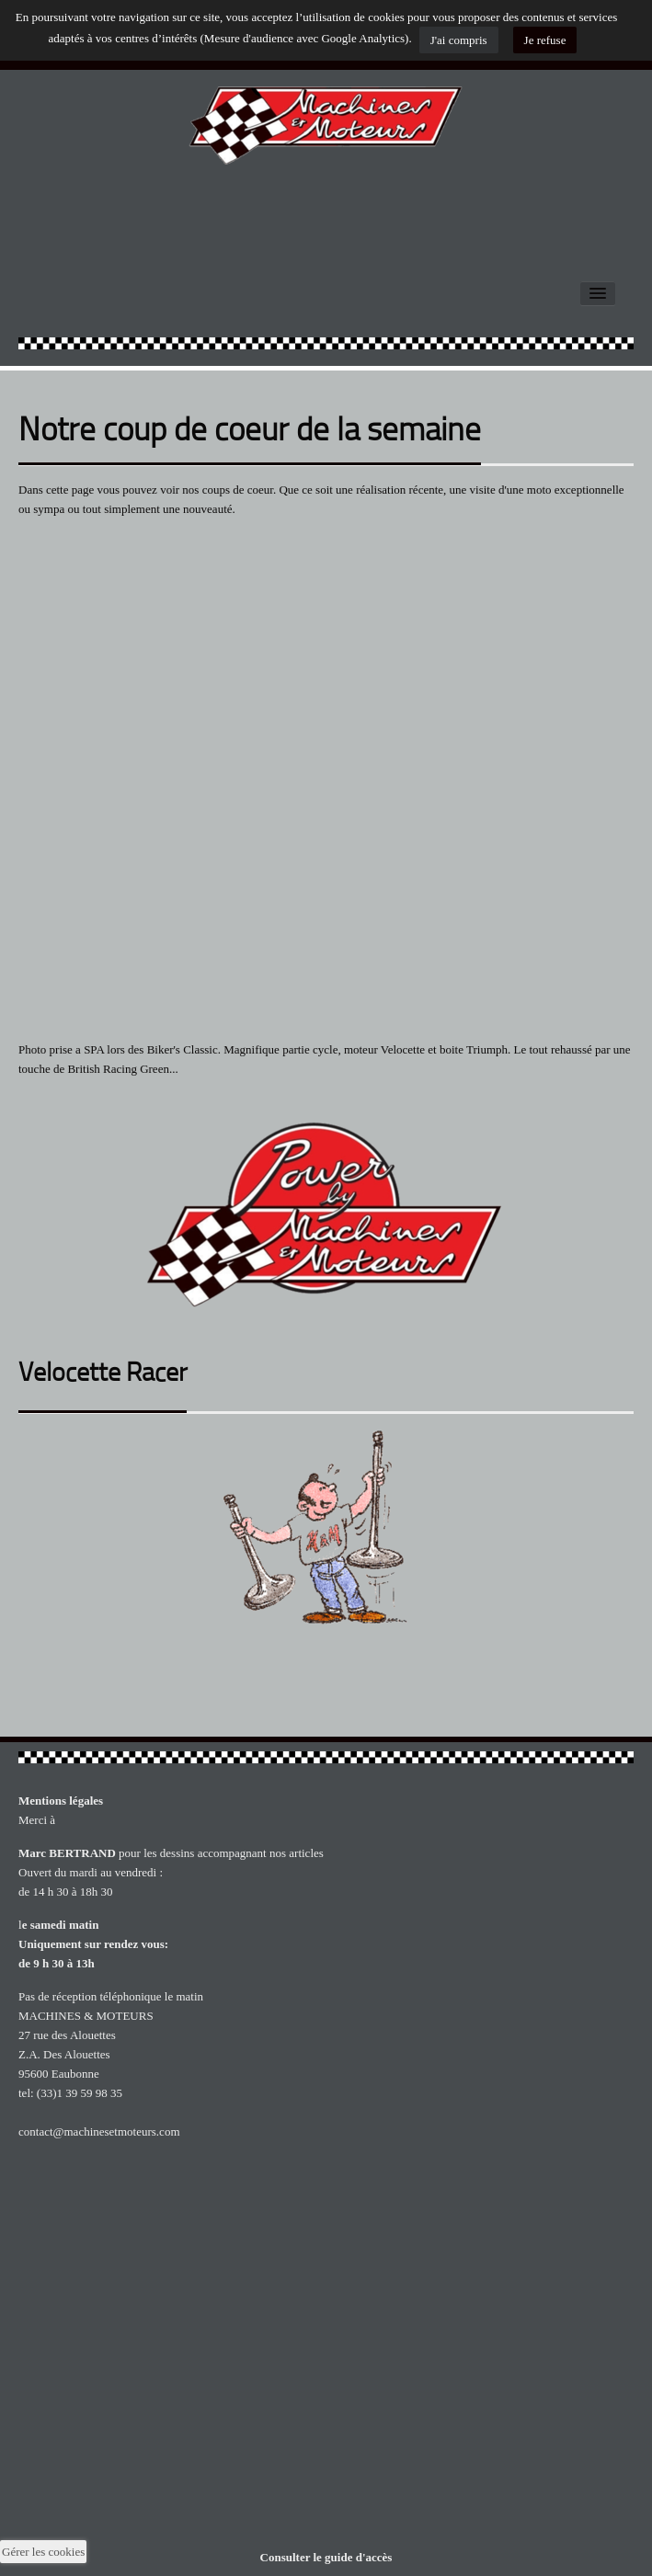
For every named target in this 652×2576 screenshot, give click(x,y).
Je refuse (545, 40)
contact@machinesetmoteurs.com (99, 2131)
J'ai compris (458, 40)
